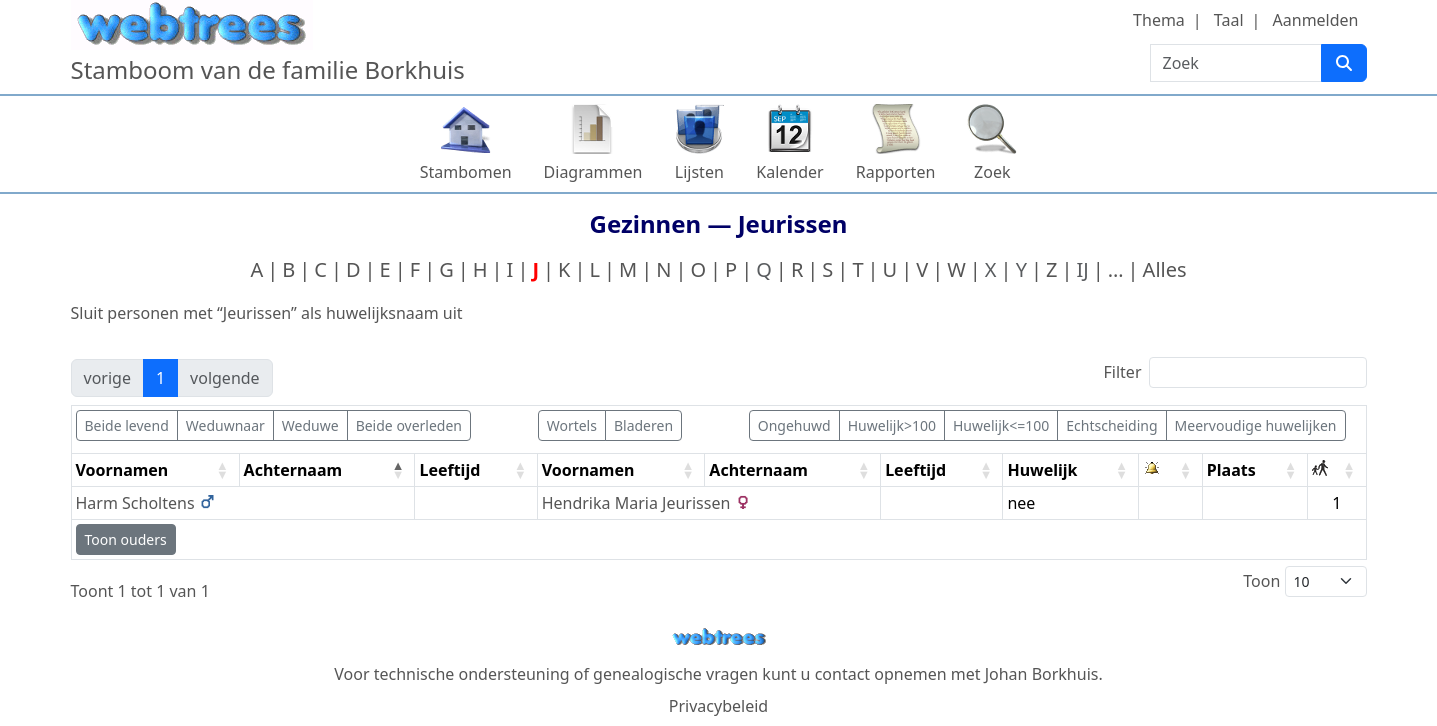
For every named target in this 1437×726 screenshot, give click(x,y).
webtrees (719, 637)
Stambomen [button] (466, 172)
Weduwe (310, 425)
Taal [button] (1229, 20)
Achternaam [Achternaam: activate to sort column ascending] (758, 470)
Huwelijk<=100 (1001, 425)
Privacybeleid (718, 706)
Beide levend (127, 425)
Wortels (572, 425)
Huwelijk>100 (892, 425)
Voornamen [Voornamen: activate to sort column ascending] (122, 470)
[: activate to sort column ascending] (1171, 470)
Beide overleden (409, 425)
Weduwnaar (225, 425)
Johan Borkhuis (1042, 674)
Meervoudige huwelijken (1256, 425)
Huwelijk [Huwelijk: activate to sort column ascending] (1042, 470)
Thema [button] (1159, 20)
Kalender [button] (789, 172)
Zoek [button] (992, 172)
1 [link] (160, 378)
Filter (1235, 372)
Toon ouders (126, 539)
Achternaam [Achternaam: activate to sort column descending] (293, 470)
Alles (1165, 269)
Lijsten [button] (699, 172)
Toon (1304, 581)
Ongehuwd (794, 425)
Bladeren (643, 425)
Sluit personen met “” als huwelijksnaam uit (267, 313)
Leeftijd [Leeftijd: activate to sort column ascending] (449, 470)
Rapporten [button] (896, 172)
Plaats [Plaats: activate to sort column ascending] (1231, 470)
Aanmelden (1316, 20)
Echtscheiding (1111, 425)
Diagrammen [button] (593, 172)
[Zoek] (1344, 63)
